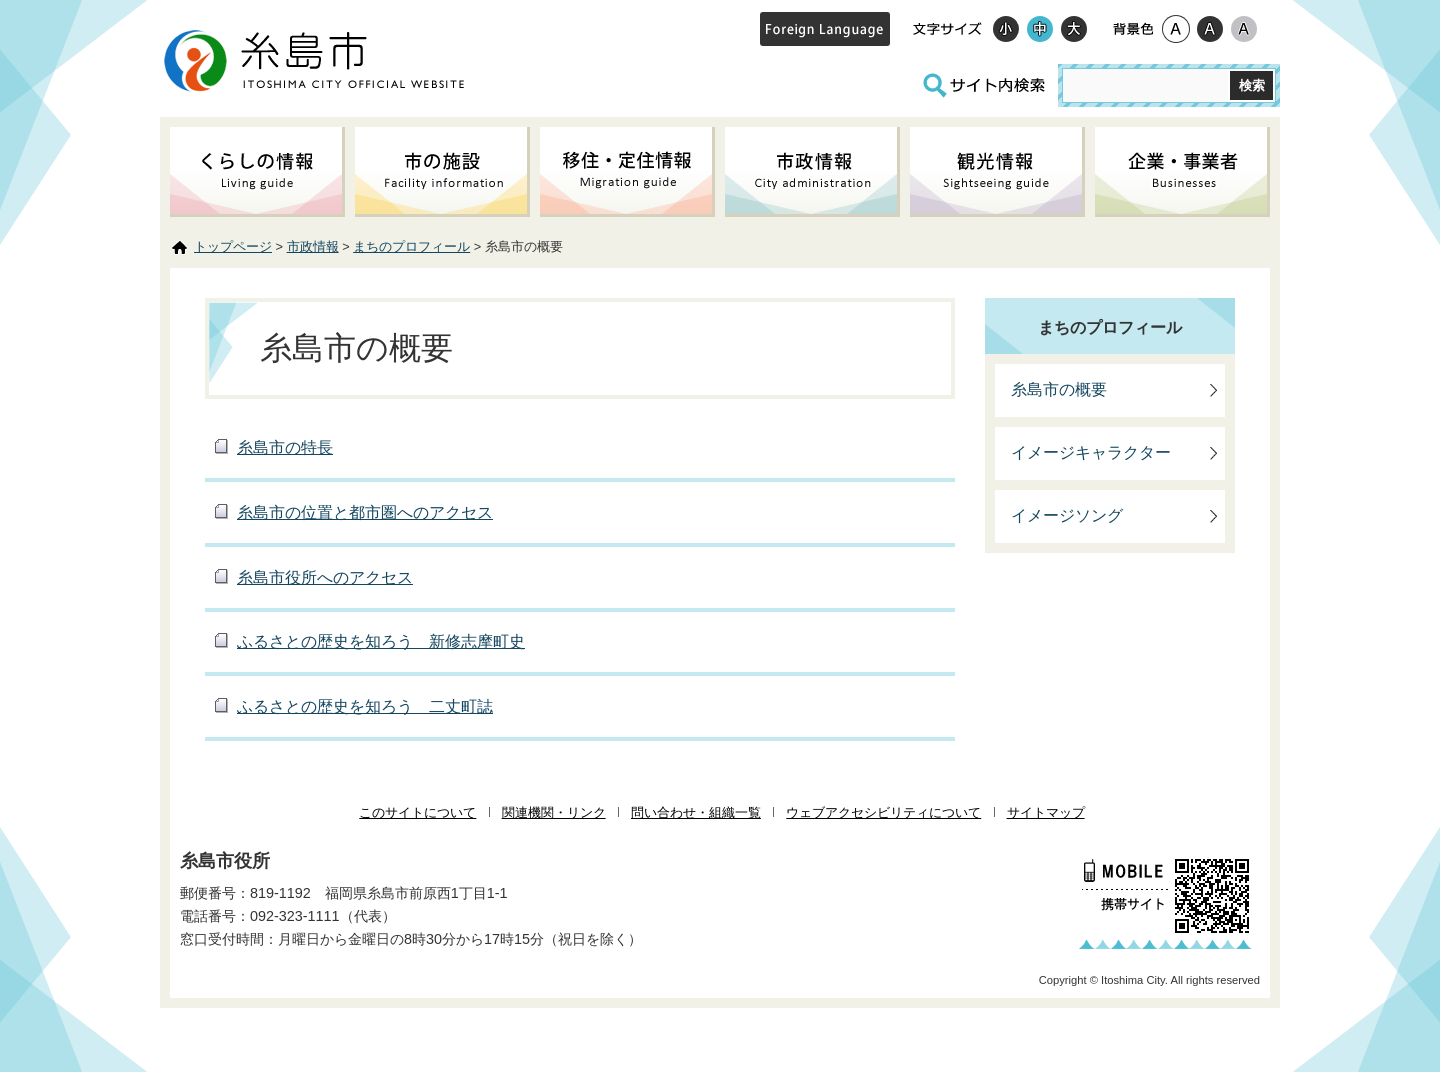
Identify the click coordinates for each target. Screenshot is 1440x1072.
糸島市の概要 (1059, 389)
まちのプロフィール (411, 246)
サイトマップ (1046, 812)
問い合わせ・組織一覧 (696, 812)
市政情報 (313, 246)
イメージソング (1067, 515)
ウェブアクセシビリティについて (883, 812)
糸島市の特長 (285, 447)
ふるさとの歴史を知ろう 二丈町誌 (365, 706)
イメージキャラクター (1091, 452)
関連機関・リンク (554, 812)
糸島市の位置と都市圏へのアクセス (365, 512)
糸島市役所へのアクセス (325, 577)
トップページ (233, 246)
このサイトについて (417, 812)
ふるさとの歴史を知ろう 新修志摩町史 (381, 641)
